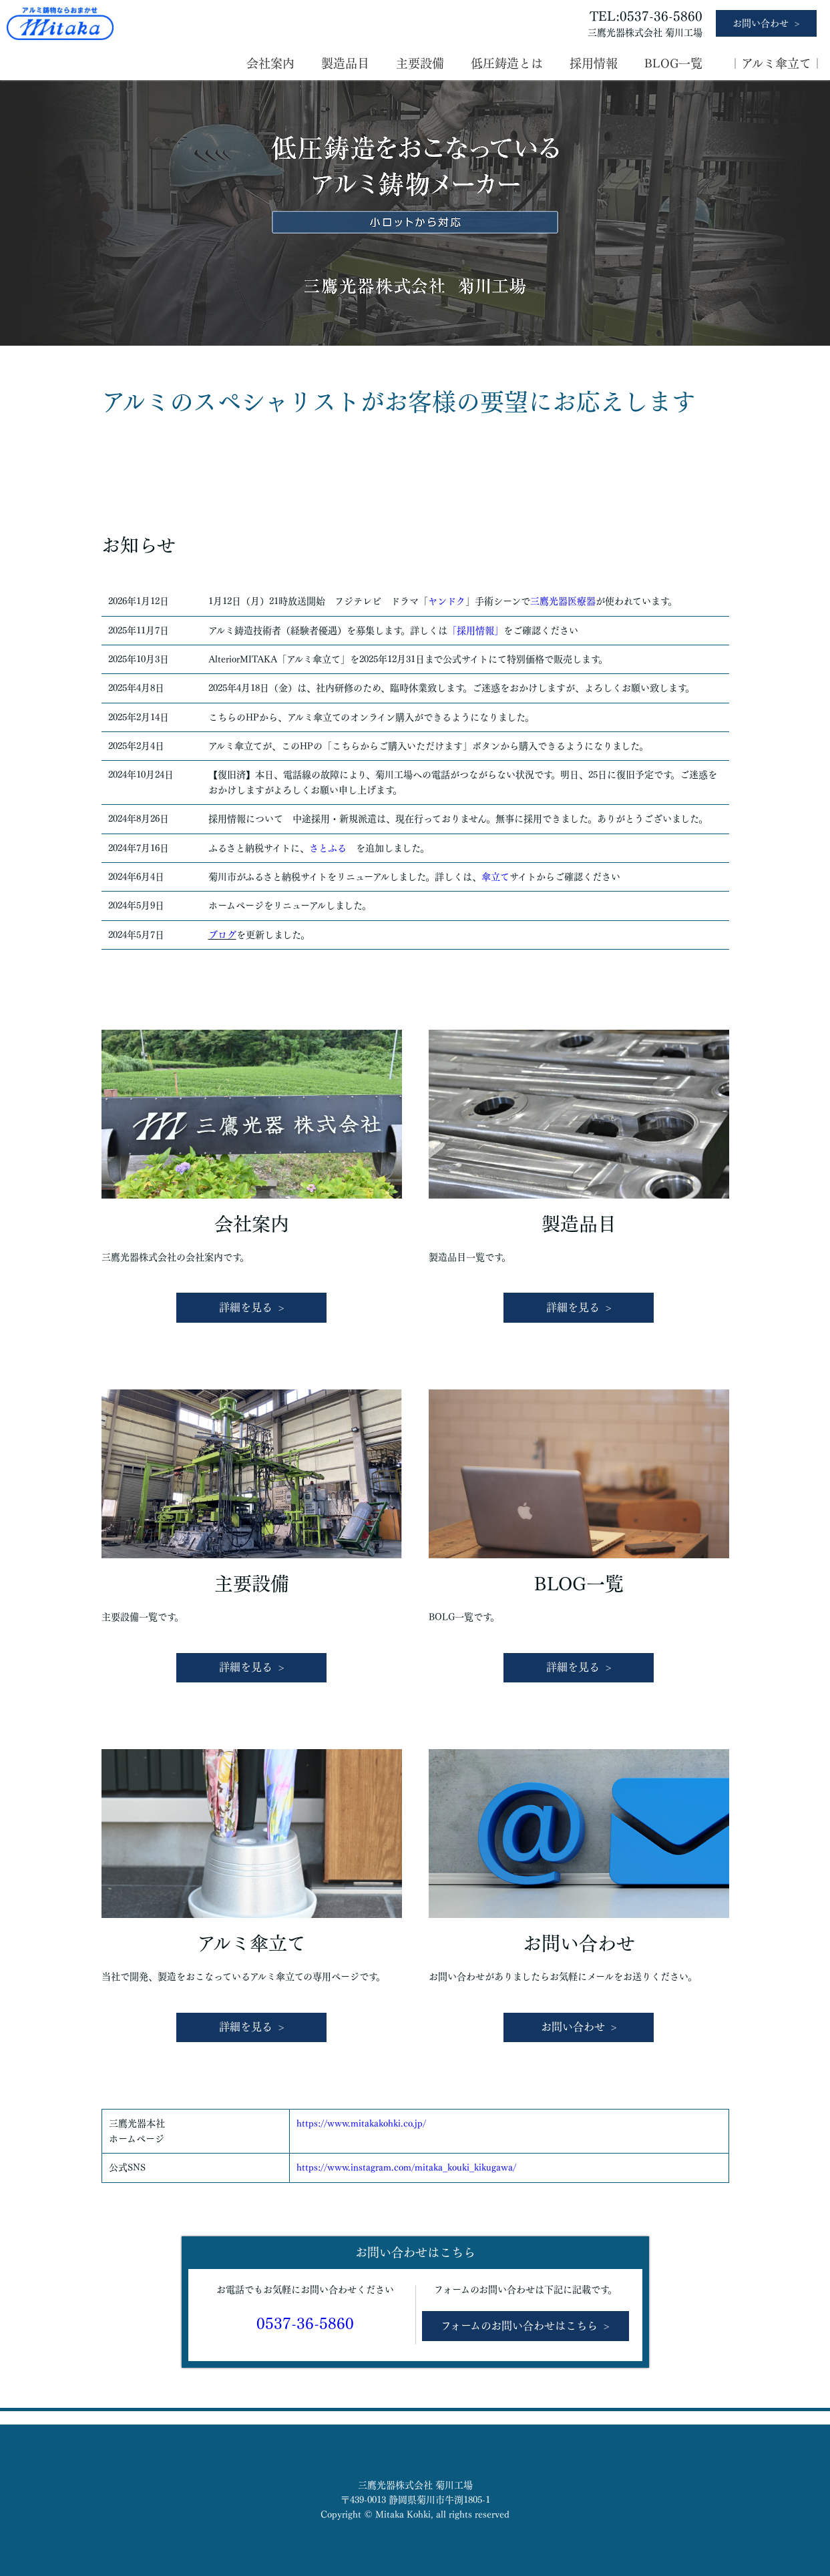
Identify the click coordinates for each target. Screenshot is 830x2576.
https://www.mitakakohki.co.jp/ (361, 2123)
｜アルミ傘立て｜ (776, 63)
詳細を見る (245, 1307)
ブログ (222, 935)
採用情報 (594, 63)
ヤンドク (446, 601)
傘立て (495, 877)
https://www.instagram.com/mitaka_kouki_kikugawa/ (406, 2167)
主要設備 (420, 63)
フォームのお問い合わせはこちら (519, 2325)
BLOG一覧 (673, 63)
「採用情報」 (475, 630)
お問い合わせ (761, 23)
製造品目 (345, 63)
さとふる (328, 848)
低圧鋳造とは (507, 63)
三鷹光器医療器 (563, 601)
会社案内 (270, 63)
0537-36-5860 (305, 2324)
